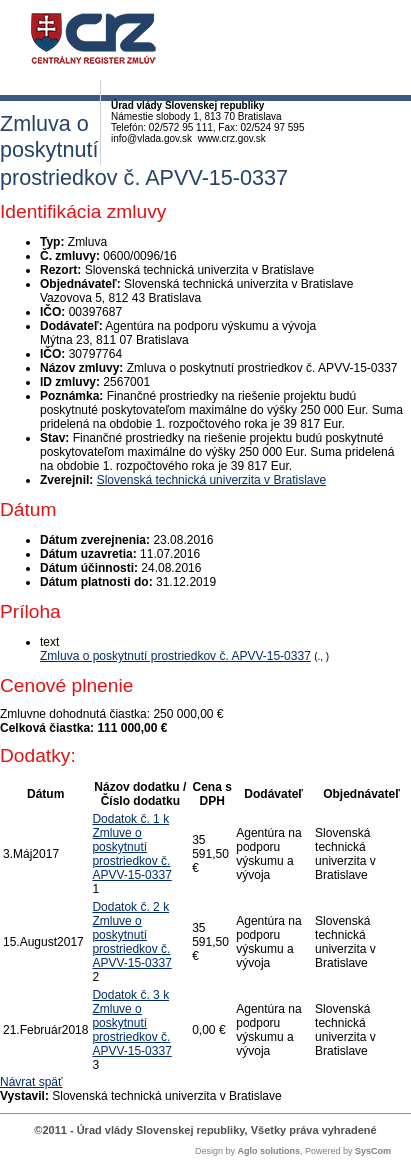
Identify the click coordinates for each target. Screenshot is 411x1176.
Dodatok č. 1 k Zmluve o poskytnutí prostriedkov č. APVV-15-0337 (131, 847)
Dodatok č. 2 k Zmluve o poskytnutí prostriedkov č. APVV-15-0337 (131, 935)
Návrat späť (31, 1082)
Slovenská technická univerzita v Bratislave (211, 480)
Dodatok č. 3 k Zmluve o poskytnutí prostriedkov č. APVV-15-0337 (131, 1023)
